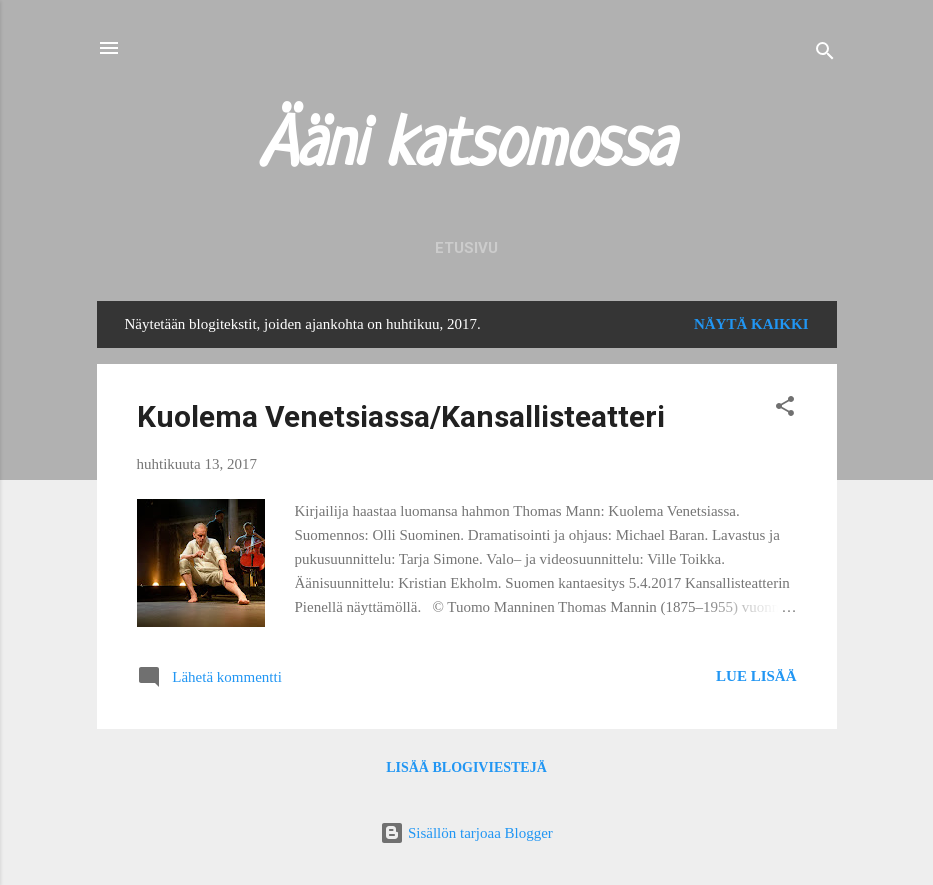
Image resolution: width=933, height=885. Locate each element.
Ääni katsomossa (466, 148)
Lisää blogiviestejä (466, 767)
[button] (785, 409)
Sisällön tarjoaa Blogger (466, 833)
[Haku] (825, 54)
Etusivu (466, 248)
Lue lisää (756, 676)
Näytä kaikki (751, 324)
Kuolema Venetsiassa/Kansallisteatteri (401, 416)
